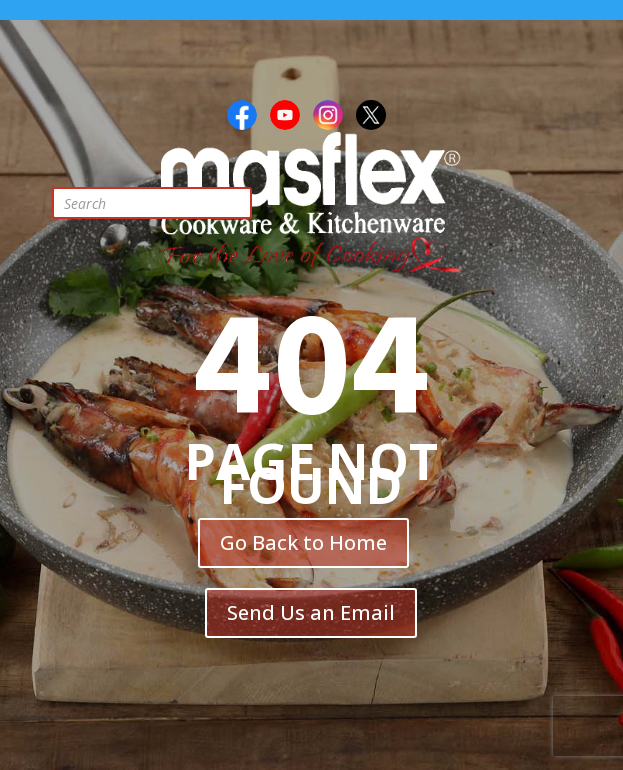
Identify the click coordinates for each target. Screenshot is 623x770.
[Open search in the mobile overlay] (167, 203)
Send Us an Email (311, 612)
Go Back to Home (303, 542)
